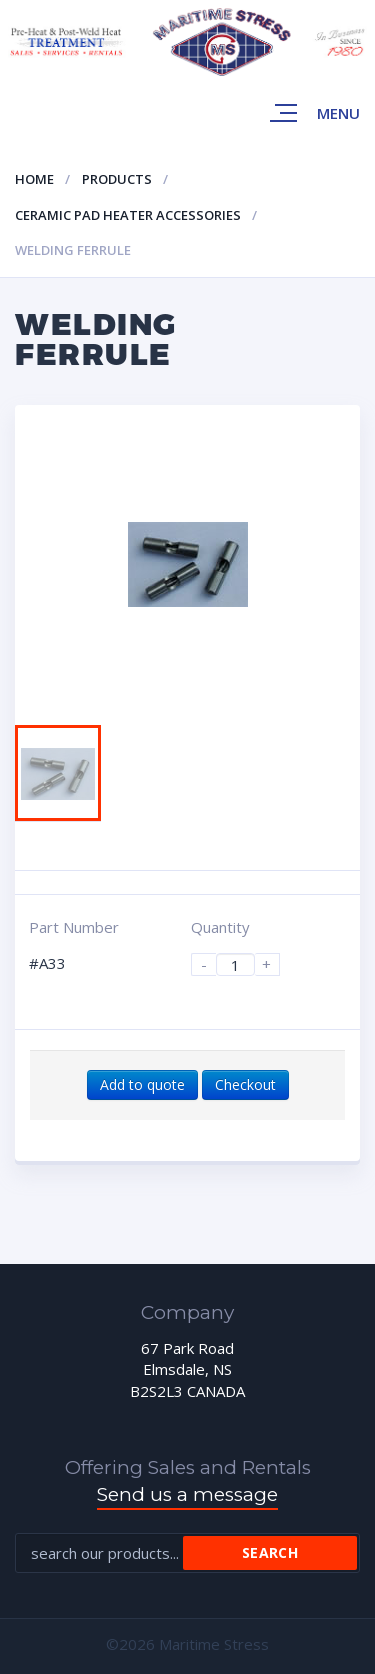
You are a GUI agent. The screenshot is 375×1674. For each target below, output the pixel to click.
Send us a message (187, 1494)
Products (117, 179)
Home (34, 179)
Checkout (245, 1084)
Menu (338, 113)
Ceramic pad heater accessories (128, 215)
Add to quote (142, 1084)
